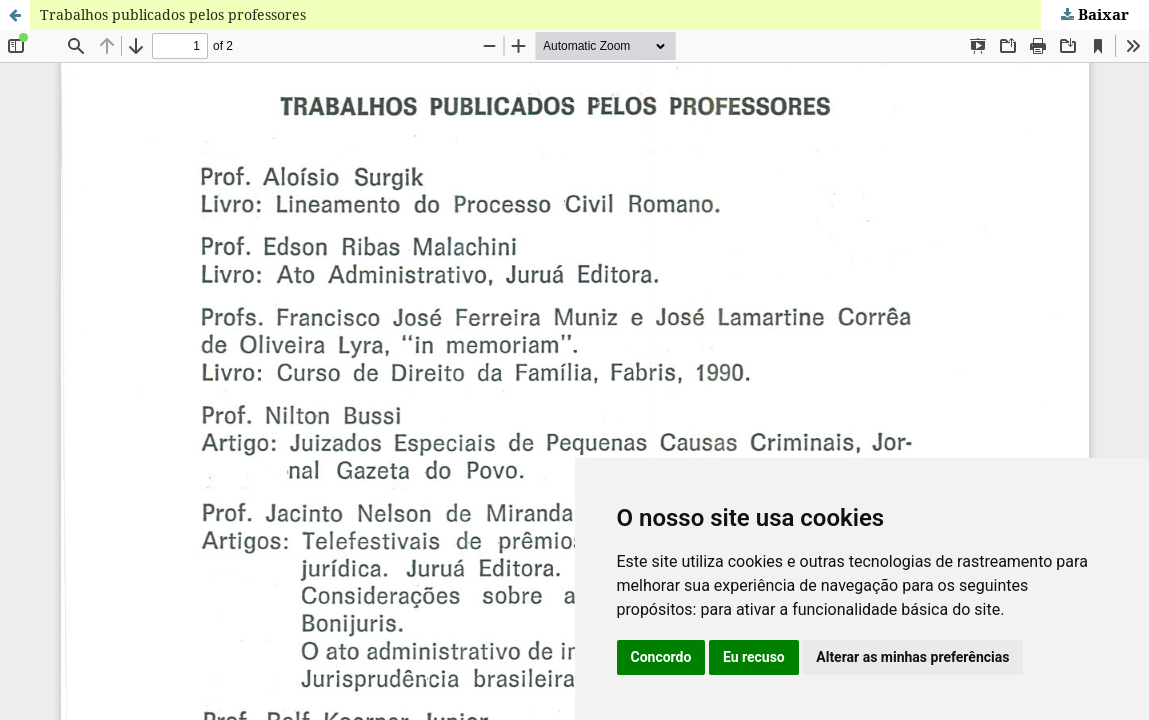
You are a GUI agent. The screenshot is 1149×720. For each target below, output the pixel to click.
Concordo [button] (661, 657)
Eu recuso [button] (754, 657)
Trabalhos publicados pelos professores (173, 14)
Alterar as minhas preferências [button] (912, 657)
